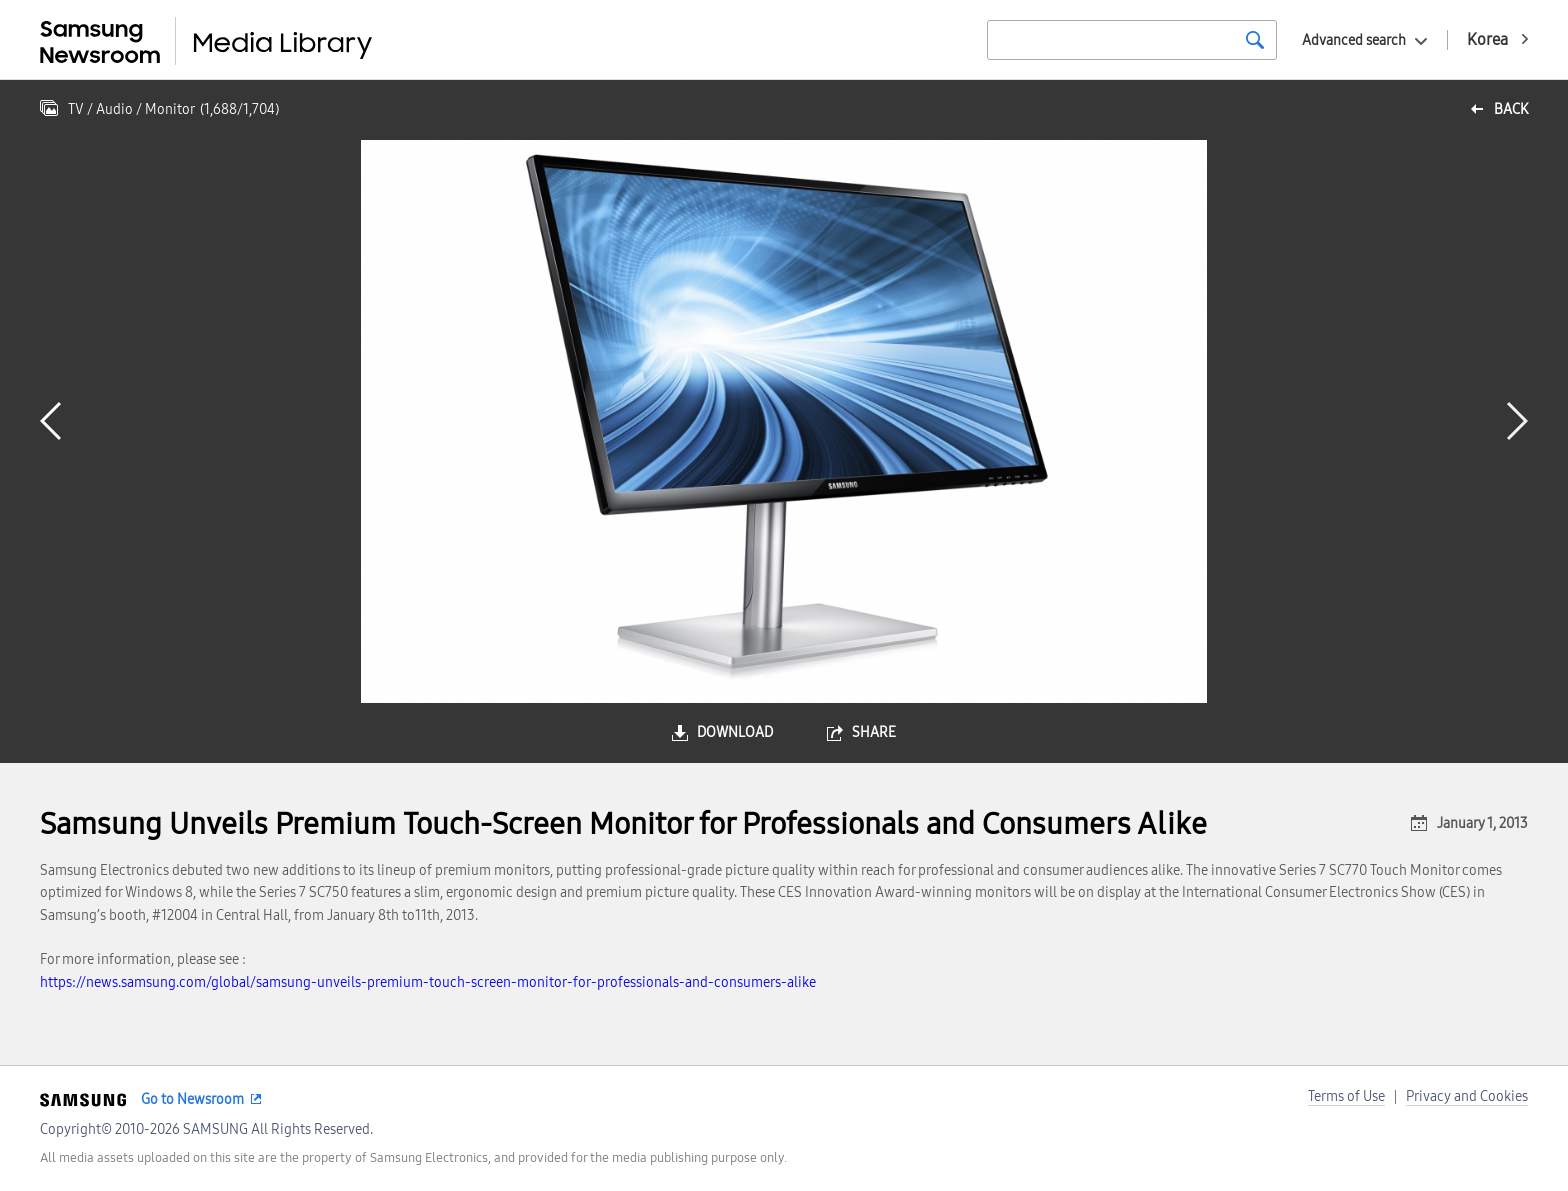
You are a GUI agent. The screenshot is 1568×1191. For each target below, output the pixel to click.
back (1511, 109)
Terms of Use (1346, 1096)
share (874, 732)
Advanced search (1354, 40)
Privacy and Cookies (1467, 1096)
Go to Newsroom (192, 1099)
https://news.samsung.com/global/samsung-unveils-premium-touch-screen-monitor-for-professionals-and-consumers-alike (428, 982)
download (735, 732)
